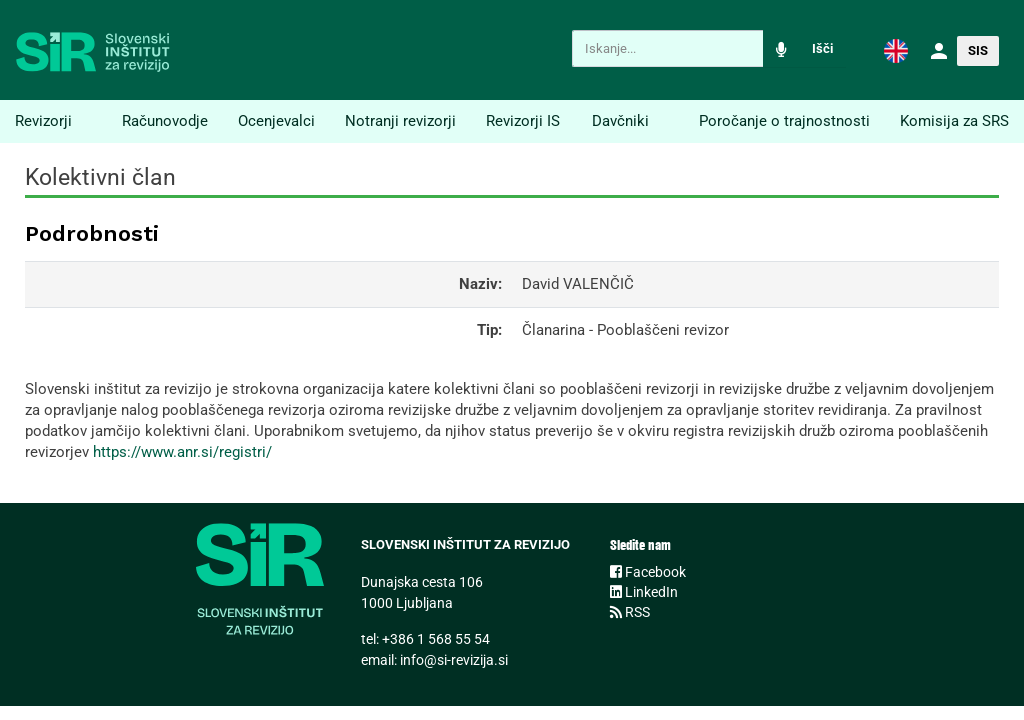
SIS (978, 50)
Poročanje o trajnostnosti (784, 121)
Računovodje (165, 121)
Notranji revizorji (400, 121)
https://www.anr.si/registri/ (182, 452)
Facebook (648, 572)
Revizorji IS (523, 121)
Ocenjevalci (276, 121)
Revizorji (43, 121)
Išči (822, 48)
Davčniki (620, 121)
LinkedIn (644, 592)
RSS (630, 612)
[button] (896, 50)
